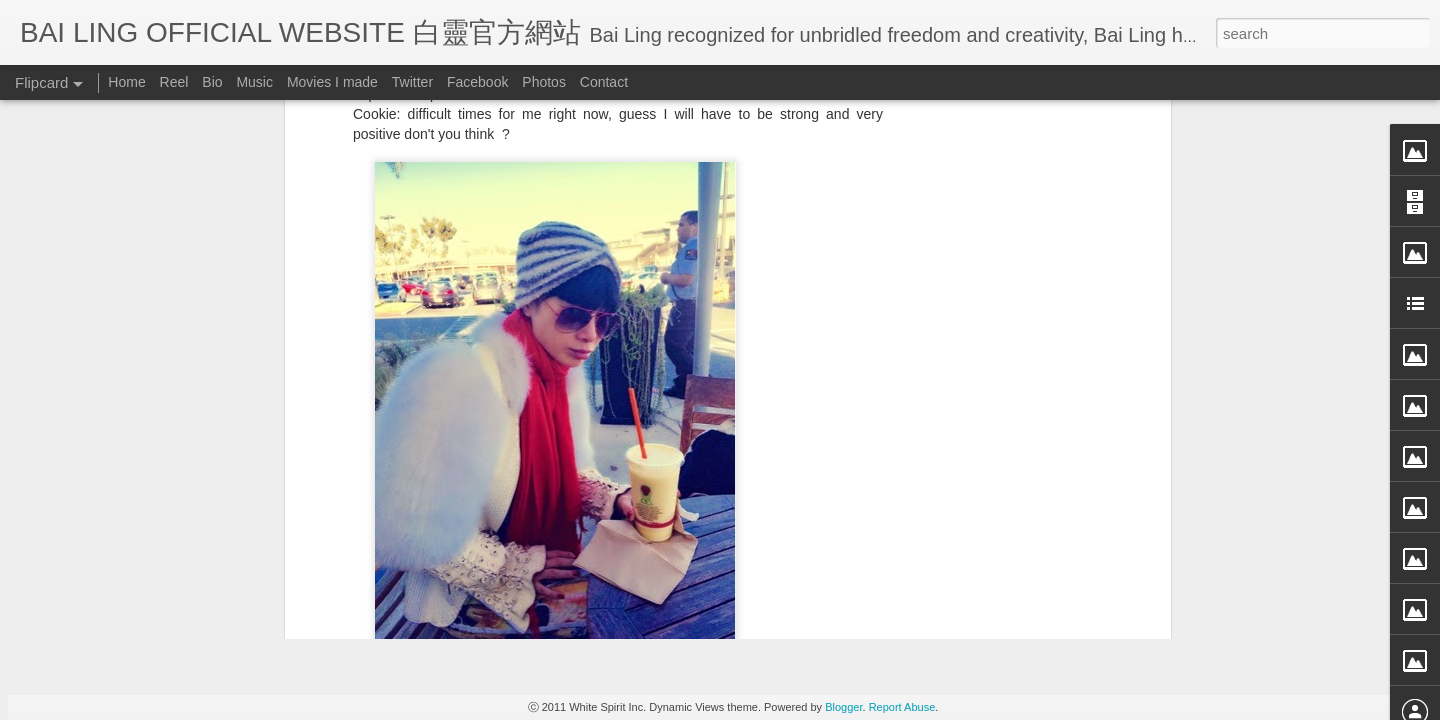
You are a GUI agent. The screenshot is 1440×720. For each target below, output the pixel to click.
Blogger (843, 707)
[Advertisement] (618, 457)
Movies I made (332, 82)
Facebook (477, 82)
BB (705, 328)
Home (126, 82)
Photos (544, 82)
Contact (604, 82)
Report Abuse (902, 707)
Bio (212, 82)
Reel (174, 82)
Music (254, 82)
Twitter (412, 82)
